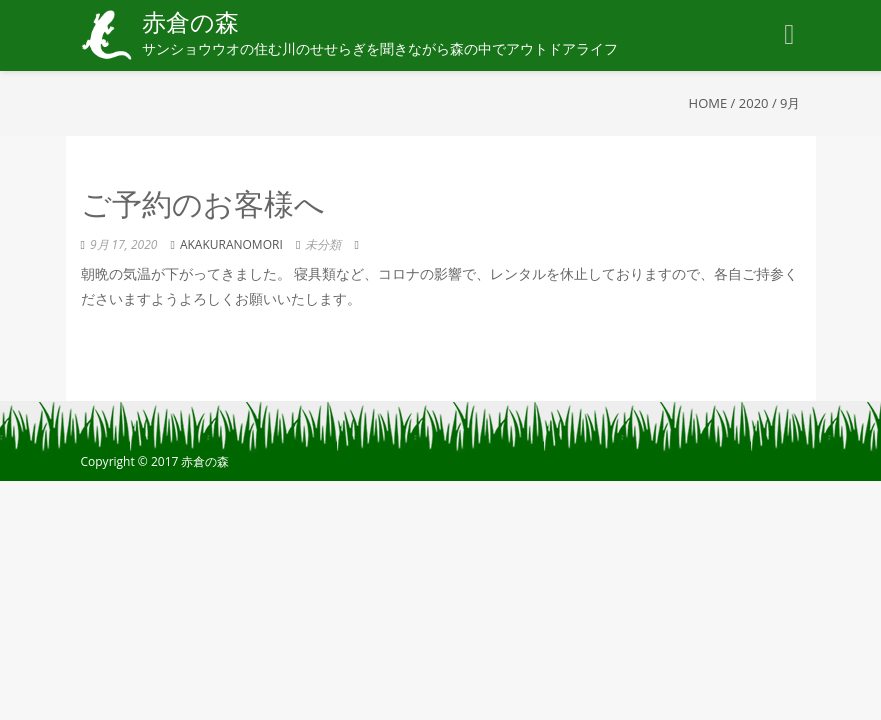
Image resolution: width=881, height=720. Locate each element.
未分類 (323, 244)
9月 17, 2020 (123, 244)
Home (708, 103)
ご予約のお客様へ (203, 207)
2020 (754, 103)
